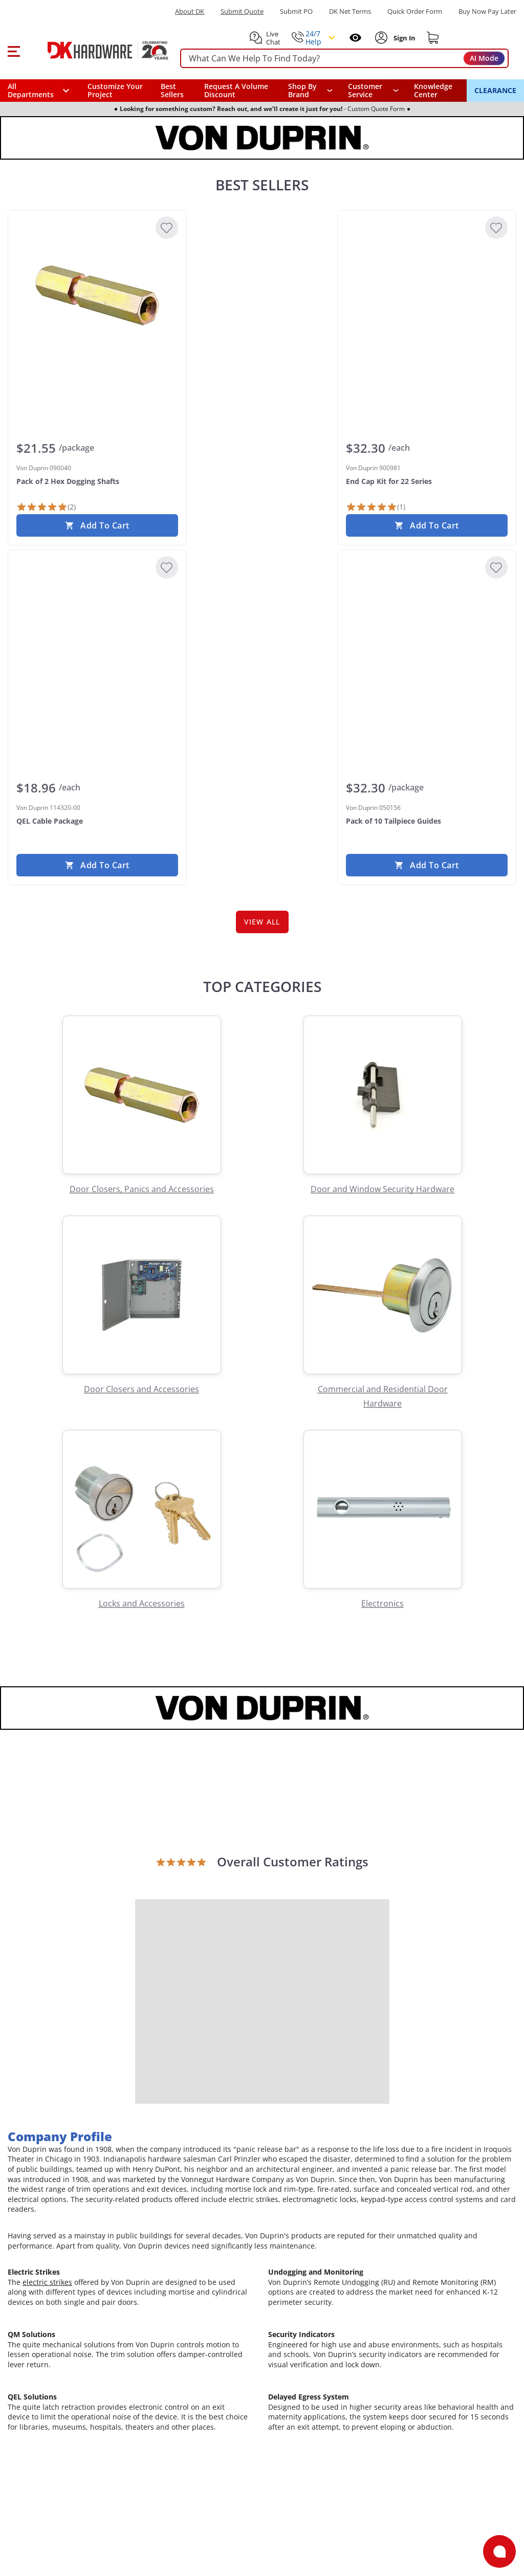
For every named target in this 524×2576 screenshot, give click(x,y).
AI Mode (484, 58)
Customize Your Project (115, 90)
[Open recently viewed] (355, 37)
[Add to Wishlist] (167, 227)
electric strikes (47, 2282)
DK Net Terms (350, 11)
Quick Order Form (414, 11)
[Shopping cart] (433, 38)
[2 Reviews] (46, 506)
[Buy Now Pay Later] (487, 11)
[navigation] (373, 90)
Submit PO (296, 11)
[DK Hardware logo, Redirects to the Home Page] (96, 50)
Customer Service (365, 90)
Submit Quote (242, 11)
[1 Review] (375, 506)
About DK (189, 11)
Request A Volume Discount (236, 90)
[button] (13, 50)
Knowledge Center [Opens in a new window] (433, 90)
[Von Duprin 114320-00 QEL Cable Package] (97, 635)
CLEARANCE (495, 90)
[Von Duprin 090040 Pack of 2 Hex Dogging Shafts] (97, 295)
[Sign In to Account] (403, 38)
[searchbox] (344, 59)
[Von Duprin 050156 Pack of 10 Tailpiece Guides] (427, 635)
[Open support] (499, 2551)
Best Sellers (172, 90)
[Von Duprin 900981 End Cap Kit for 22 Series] (427, 295)
